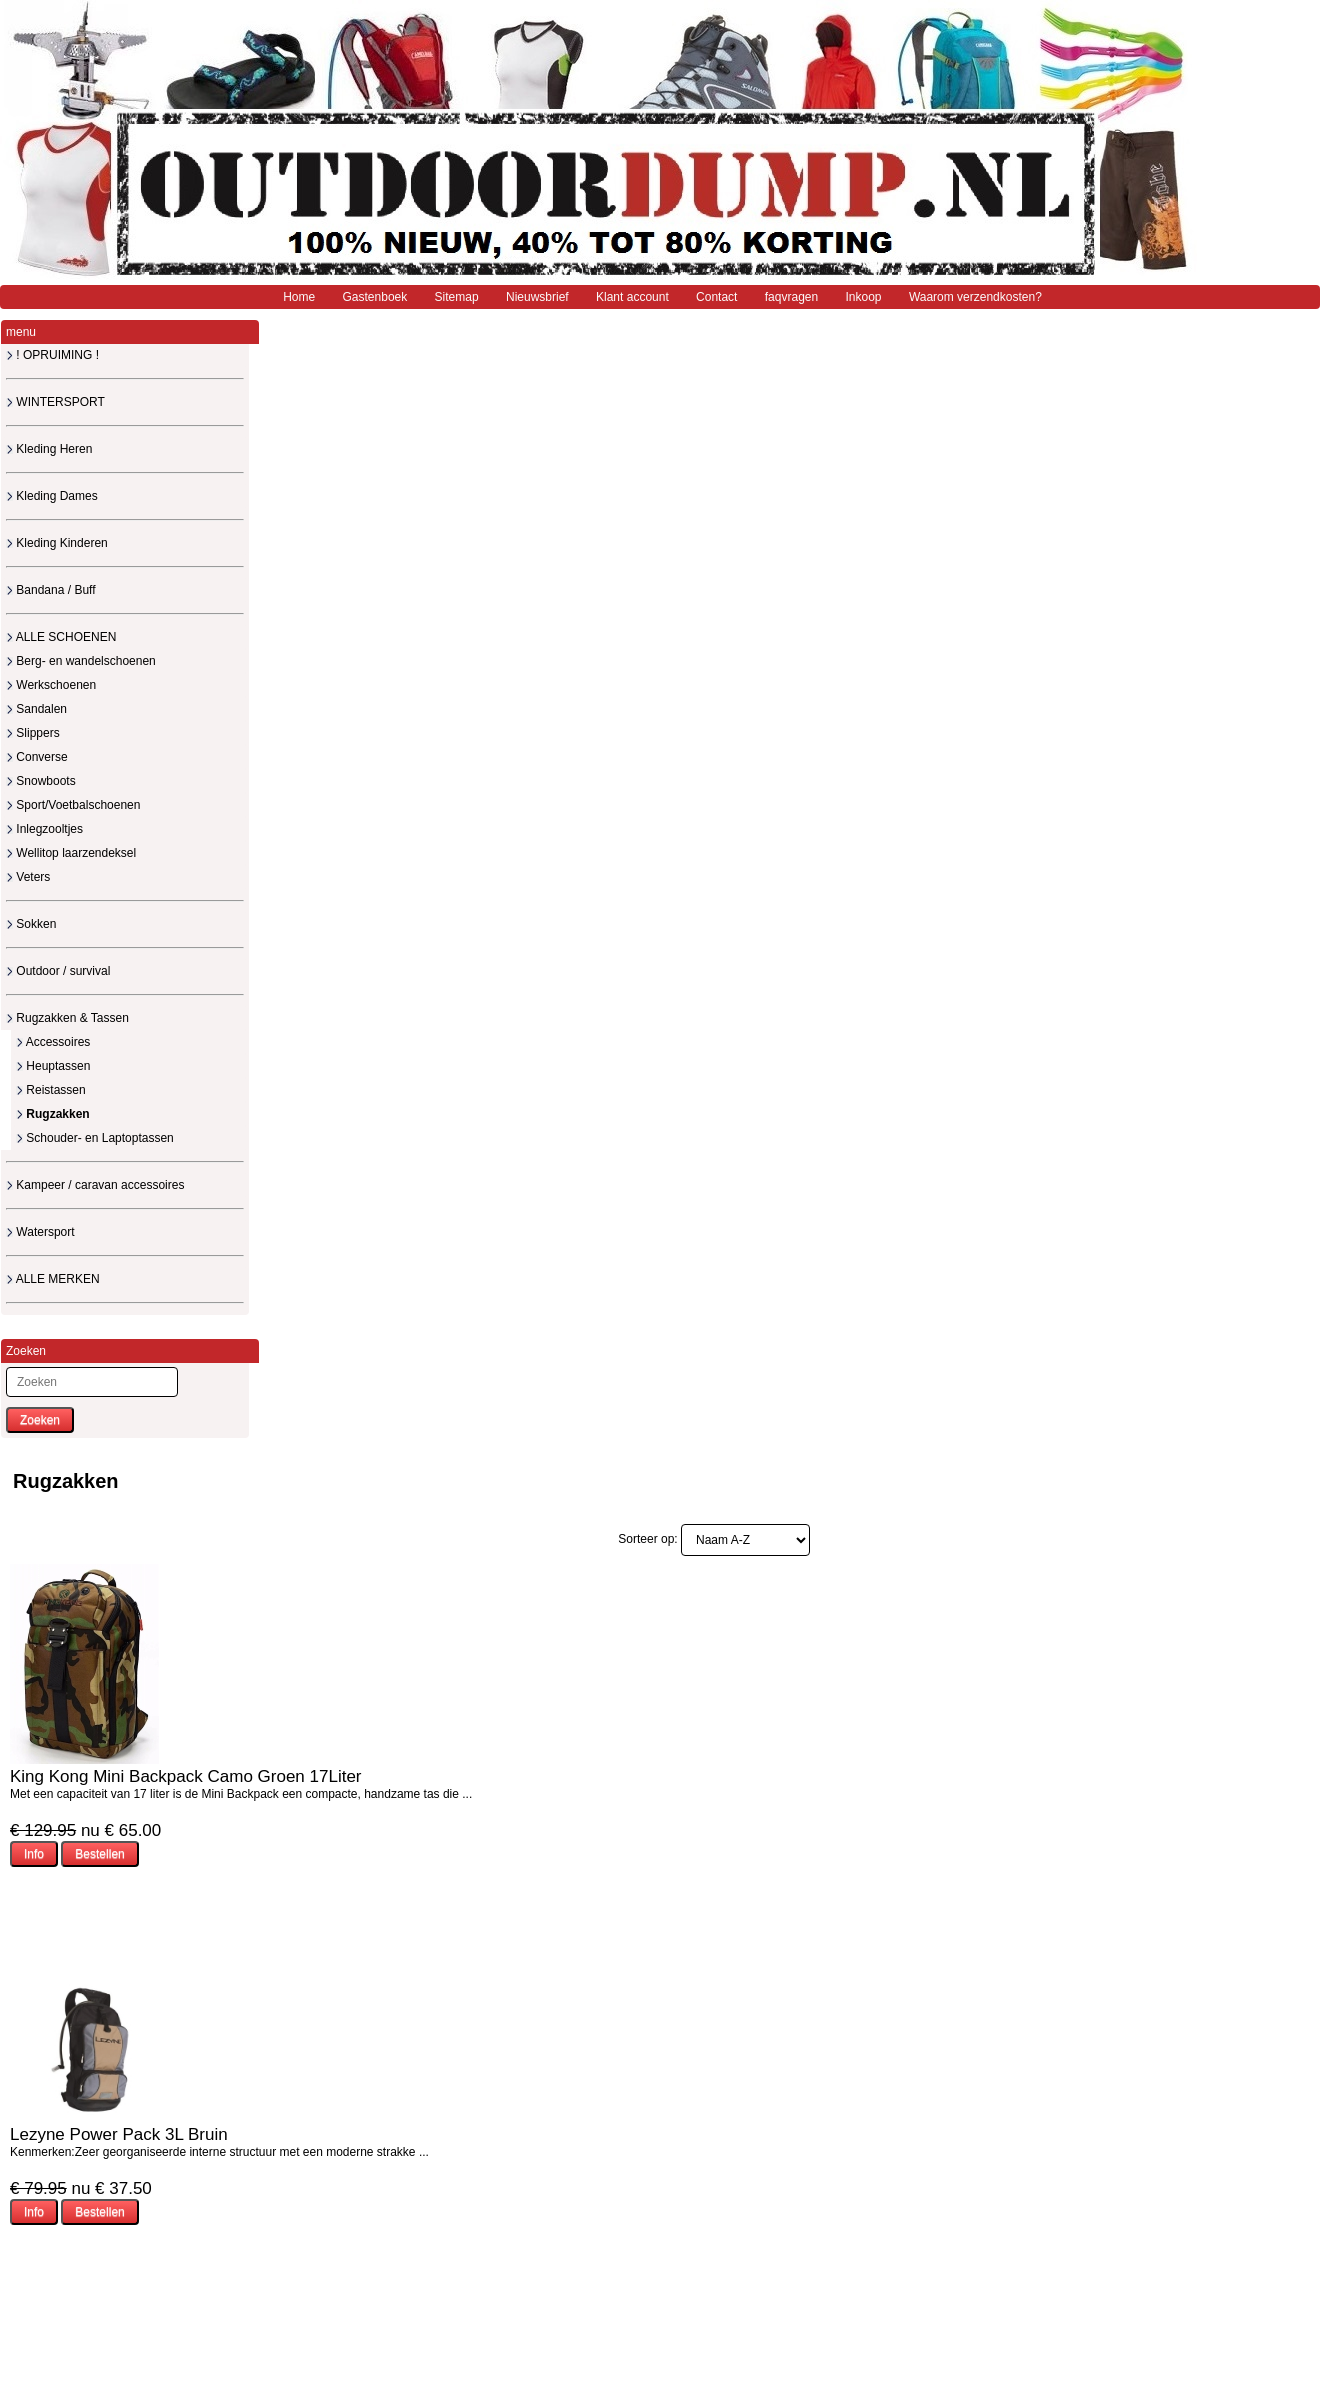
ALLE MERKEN (53, 1279)
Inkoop (864, 297)
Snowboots (41, 781)
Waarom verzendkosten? (975, 297)
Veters (28, 877)
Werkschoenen (51, 685)
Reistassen (51, 1090)
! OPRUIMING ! (52, 355)
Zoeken (40, 1420)
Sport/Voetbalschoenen (73, 805)
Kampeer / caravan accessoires (95, 1185)
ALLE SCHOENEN (61, 637)
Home (299, 297)
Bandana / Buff (51, 590)
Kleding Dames (52, 496)
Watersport (40, 1232)
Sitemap (457, 297)
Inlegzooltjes (44, 829)
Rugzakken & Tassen (67, 1018)
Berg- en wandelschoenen (81, 661)
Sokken (31, 924)
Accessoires (53, 1042)
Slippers (33, 733)
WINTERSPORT (55, 402)
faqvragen (791, 297)
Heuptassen (53, 1066)
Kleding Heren (49, 449)
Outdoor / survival (58, 971)
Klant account (632, 297)
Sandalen (36, 709)
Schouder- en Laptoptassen (95, 1138)
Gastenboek (375, 297)
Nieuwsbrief (537, 297)
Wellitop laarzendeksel (71, 853)
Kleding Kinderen (57, 543)
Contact (716, 297)
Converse (37, 757)
